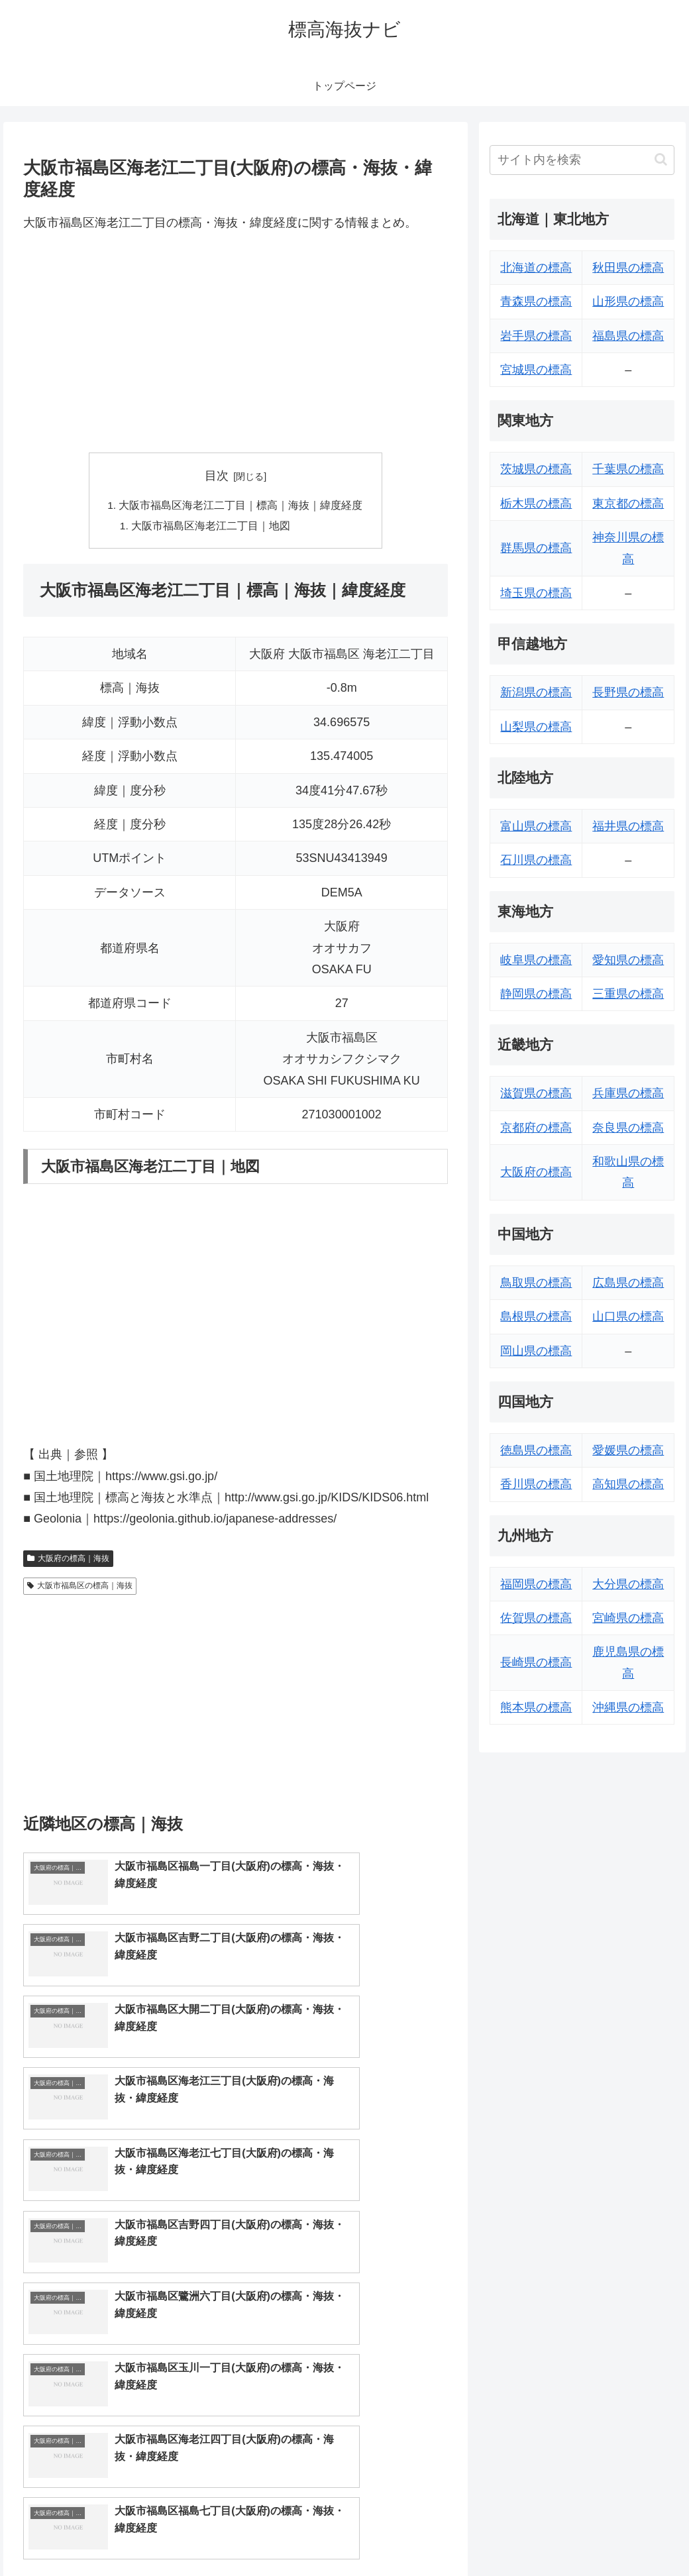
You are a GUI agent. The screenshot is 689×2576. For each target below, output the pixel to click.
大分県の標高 (628, 1584)
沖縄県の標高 (628, 1707)
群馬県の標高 (536, 548)
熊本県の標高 (536, 1707)
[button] (660, 159)
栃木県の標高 (536, 503)
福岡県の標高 (536, 1584)
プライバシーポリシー (630, 2535)
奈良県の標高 (628, 1127)
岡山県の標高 (536, 1351)
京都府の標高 (536, 1127)
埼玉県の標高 (536, 593)
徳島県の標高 (536, 1450)
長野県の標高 (628, 692)
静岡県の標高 (536, 993)
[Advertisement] (235, 343)
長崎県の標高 (536, 1662)
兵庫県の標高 (628, 1093)
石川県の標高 (536, 860)
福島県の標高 (628, 336)
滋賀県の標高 (536, 1093)
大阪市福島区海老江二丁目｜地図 (211, 527)
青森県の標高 (536, 301)
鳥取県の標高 (536, 1282)
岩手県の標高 (536, 336)
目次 (217, 475)
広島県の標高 (628, 1282)
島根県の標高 (536, 1316)
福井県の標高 (628, 826)
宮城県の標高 (536, 369)
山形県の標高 (628, 301)
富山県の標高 (536, 826)
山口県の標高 (628, 1316)
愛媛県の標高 (628, 1450)
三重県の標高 (628, 993)
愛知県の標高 (628, 960)
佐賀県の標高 (536, 1618)
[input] (582, 160)
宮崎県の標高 (628, 1618)
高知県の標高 (628, 1484)
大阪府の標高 (536, 1172)
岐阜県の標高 (536, 960)
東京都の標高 (628, 503)
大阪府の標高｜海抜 (68, 1560)
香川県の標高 (536, 1484)
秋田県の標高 (628, 267)
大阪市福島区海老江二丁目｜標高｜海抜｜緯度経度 (241, 505)
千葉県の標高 (628, 469)
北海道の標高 (536, 267)
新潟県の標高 (536, 692)
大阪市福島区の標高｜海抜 (79, 1587)
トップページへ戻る (528, 2535)
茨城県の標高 (536, 469)
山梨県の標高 (536, 726)
